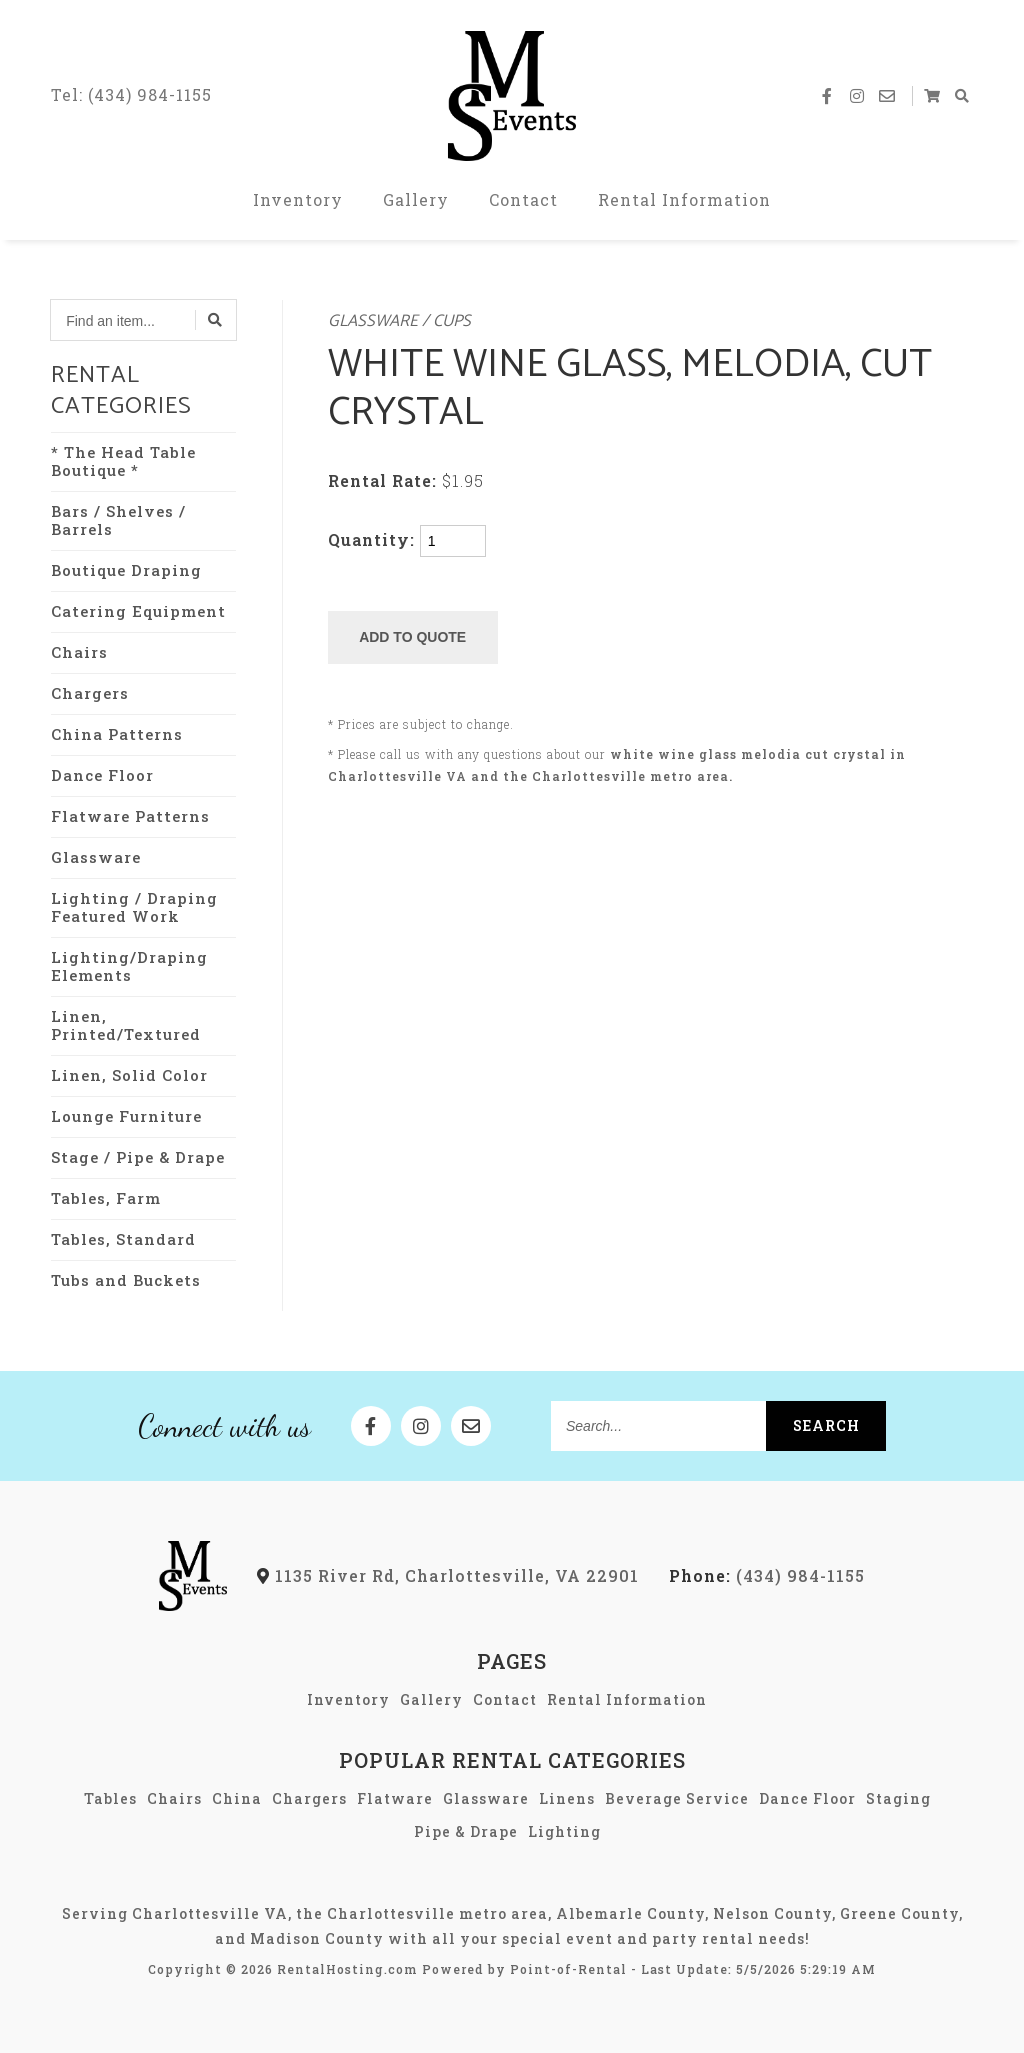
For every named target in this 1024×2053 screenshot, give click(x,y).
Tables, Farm (106, 1198)
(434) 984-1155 (767, 1575)
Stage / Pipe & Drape (138, 1157)
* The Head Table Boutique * (123, 461)
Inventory (298, 199)
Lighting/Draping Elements (129, 966)
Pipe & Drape (466, 1831)
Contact (523, 199)
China (237, 1798)
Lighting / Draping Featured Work (134, 907)
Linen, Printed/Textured (126, 1025)
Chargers (90, 693)
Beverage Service (677, 1798)
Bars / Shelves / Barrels (118, 520)
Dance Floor (102, 775)
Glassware (96, 857)
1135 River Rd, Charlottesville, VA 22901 (448, 1575)
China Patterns (117, 734)
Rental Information (684, 199)
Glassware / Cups (399, 321)
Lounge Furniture (126, 1116)
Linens (567, 1798)
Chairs (79, 652)
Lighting (564, 1831)
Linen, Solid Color (129, 1075)
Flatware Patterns (130, 816)
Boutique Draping (126, 570)
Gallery (416, 199)
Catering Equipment (138, 611)
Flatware (395, 1798)
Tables (110, 1798)
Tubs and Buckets (126, 1280)
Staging (898, 1798)
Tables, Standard (123, 1239)
